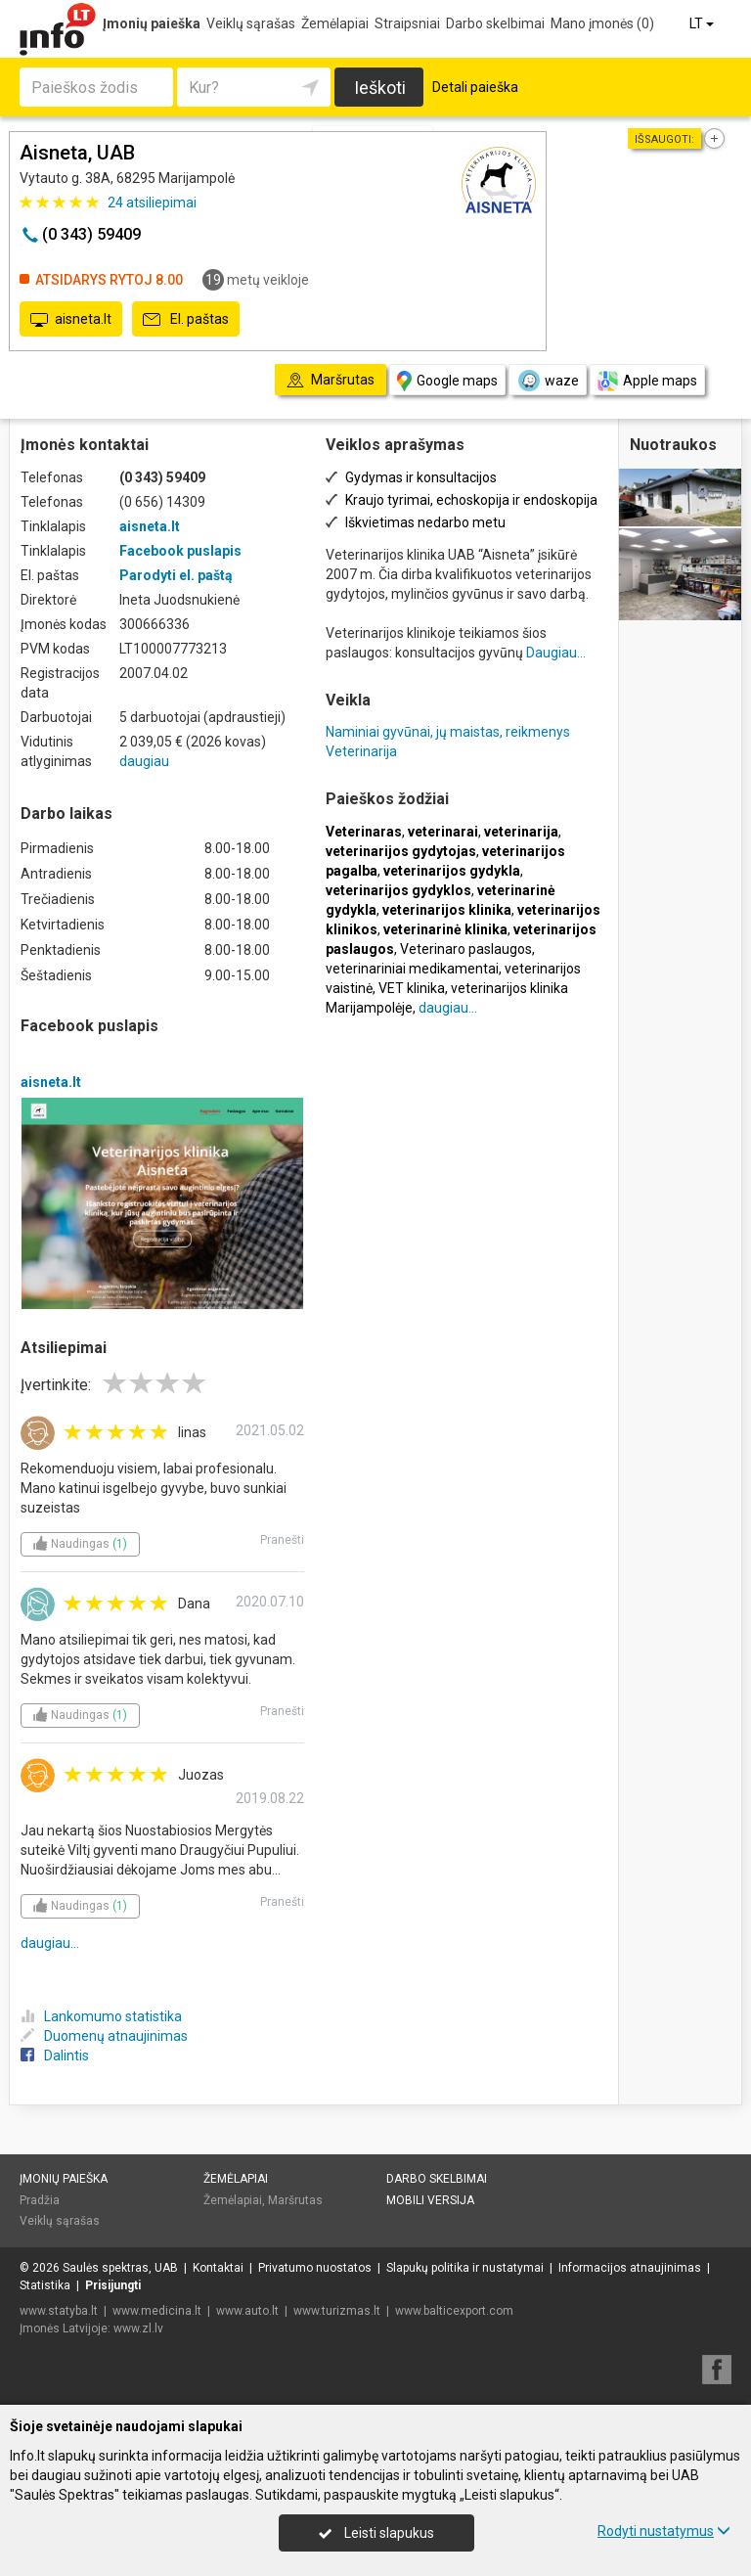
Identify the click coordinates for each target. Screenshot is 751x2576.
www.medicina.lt (156, 2311)
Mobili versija (430, 2200)
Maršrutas (295, 2200)
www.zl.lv (138, 2328)
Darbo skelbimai (495, 23)
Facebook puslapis (180, 551)
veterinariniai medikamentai (412, 968)
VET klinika (411, 988)
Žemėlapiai (335, 23)
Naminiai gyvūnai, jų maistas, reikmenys (448, 732)
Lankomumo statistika (101, 2016)
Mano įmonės (602, 23)
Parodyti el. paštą (176, 575)
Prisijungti (113, 2285)
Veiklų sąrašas (250, 23)
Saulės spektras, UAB (120, 2268)
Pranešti (282, 1540)
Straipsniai (407, 23)
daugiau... (50, 1943)
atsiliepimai (152, 202)
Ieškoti (380, 87)
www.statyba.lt (59, 2311)
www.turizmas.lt (336, 2311)
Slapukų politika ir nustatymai (465, 2268)
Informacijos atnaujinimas (629, 2268)
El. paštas (186, 320)
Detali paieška (475, 87)
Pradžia (40, 2200)
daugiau (144, 761)
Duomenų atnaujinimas (104, 2036)
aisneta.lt (70, 320)
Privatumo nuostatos (315, 2268)
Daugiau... (556, 652)
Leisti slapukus (376, 2533)
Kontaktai (218, 2268)
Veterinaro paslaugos (466, 949)
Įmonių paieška (151, 23)
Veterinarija (361, 751)
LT (703, 23)
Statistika (45, 2285)
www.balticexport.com (454, 2311)
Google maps (447, 381)
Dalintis (55, 2055)
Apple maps (647, 381)
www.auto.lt (247, 2311)
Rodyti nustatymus (663, 2531)
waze (547, 380)
